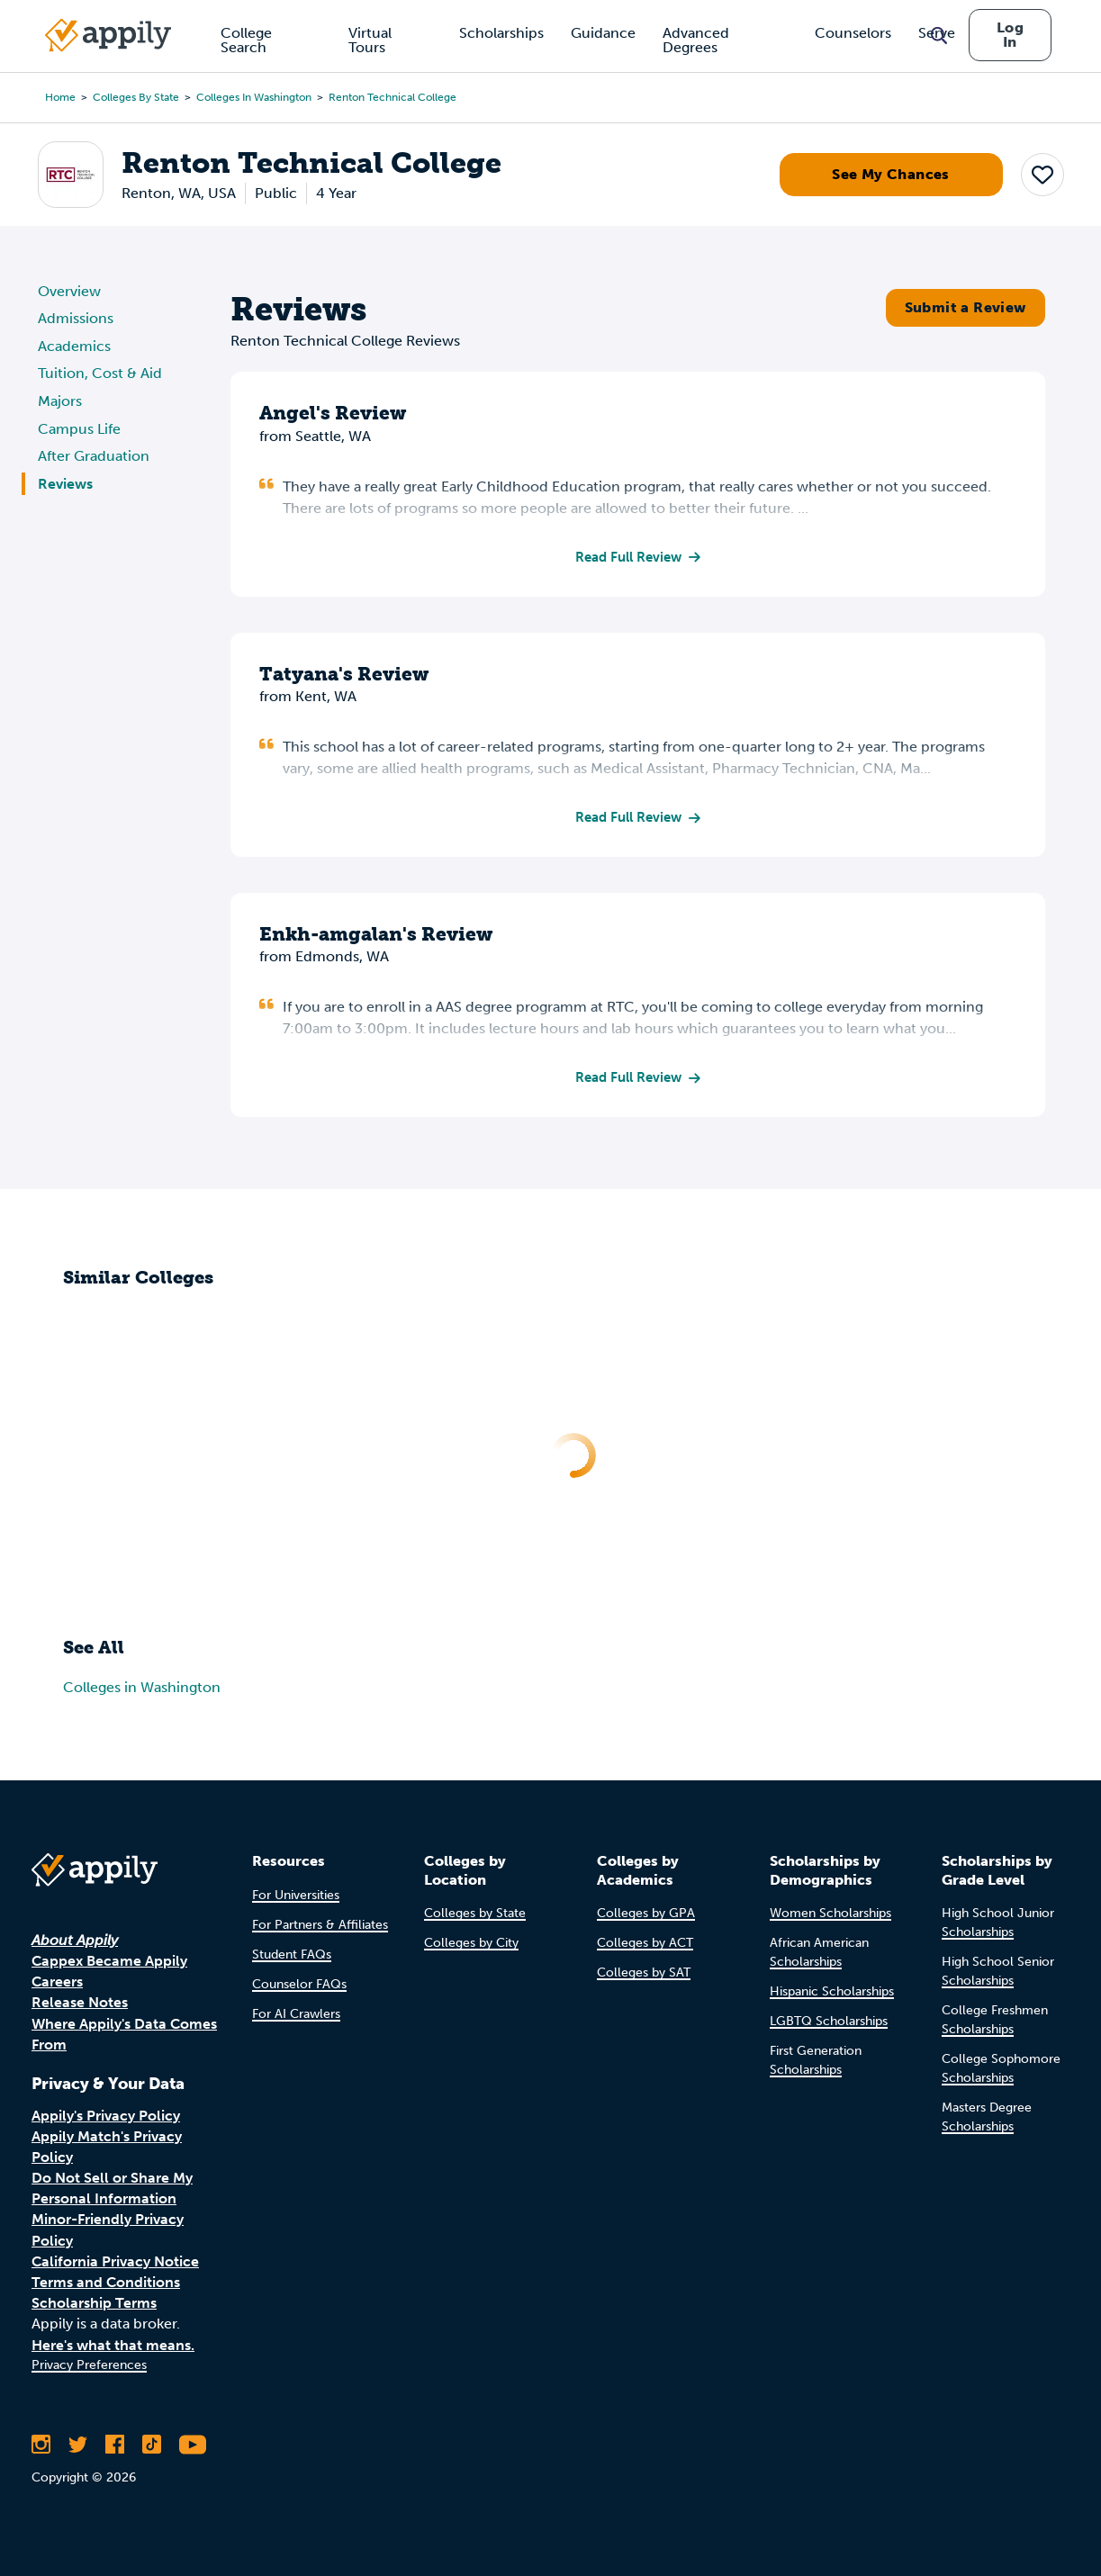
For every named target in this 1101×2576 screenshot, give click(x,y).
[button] (1042, 174)
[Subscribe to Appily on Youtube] (192, 2444)
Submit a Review (965, 307)
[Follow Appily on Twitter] (77, 2444)
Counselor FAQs (299, 1984)
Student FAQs (291, 1954)
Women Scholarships (830, 1914)
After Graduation (93, 455)
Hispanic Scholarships (832, 1992)
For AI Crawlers (296, 2014)
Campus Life (79, 428)
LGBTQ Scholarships (829, 2022)
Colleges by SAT (643, 1973)
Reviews (65, 483)
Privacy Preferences (89, 2365)
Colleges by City (471, 1943)
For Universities (295, 1895)
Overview (69, 291)
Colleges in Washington (253, 97)
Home (60, 97)
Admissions (75, 318)
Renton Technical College (392, 97)
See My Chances (891, 174)
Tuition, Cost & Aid (100, 373)
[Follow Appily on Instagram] (41, 2444)
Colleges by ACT (645, 1943)
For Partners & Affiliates (320, 1924)
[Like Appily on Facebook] (114, 2444)
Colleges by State (136, 97)
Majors (60, 401)
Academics (74, 346)
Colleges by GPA (646, 1914)
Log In (1010, 34)
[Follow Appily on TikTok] (151, 2444)
